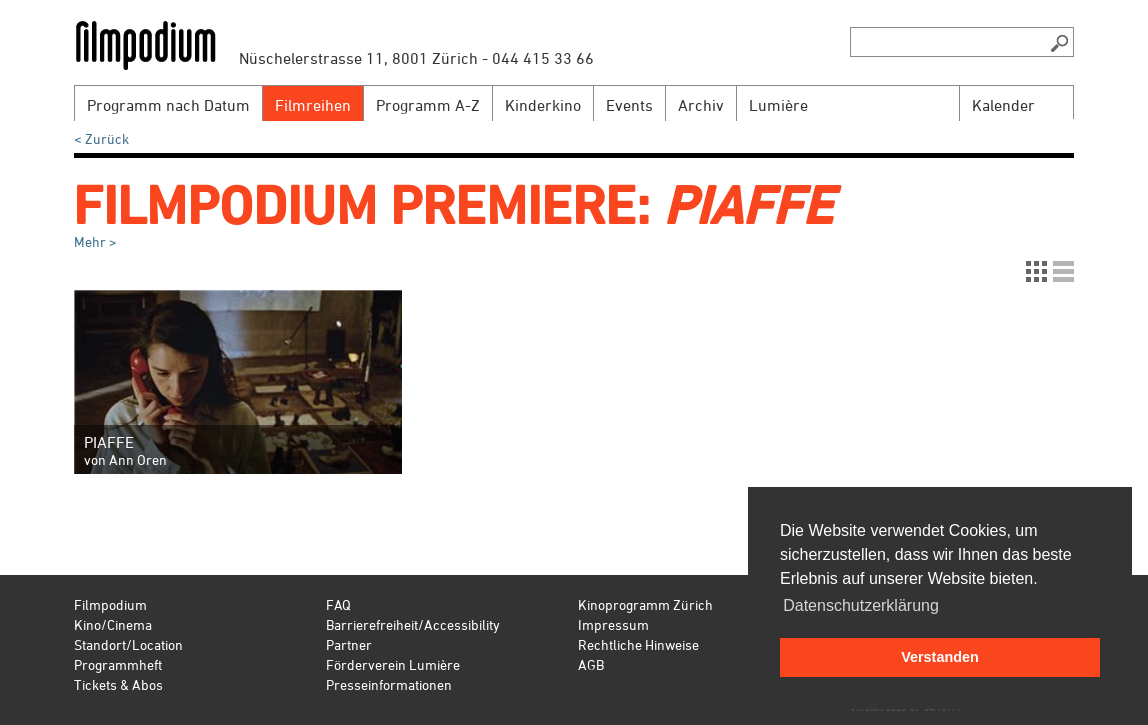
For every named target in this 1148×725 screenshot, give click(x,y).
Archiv (701, 105)
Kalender (1003, 105)
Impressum (613, 624)
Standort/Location (128, 644)
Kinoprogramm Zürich (645, 604)
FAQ (338, 604)
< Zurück (101, 138)
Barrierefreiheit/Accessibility (413, 624)
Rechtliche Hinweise (638, 644)
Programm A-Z (428, 105)
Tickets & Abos (118, 684)
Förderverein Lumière (393, 664)
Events (629, 105)
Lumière (778, 105)
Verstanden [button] (940, 657)
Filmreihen (313, 105)
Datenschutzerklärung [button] (861, 605)
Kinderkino (543, 105)
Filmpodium (110, 604)
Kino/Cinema (113, 624)
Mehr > (95, 241)
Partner (349, 644)
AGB (591, 664)
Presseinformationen (389, 684)
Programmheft (118, 664)
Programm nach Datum (168, 105)
